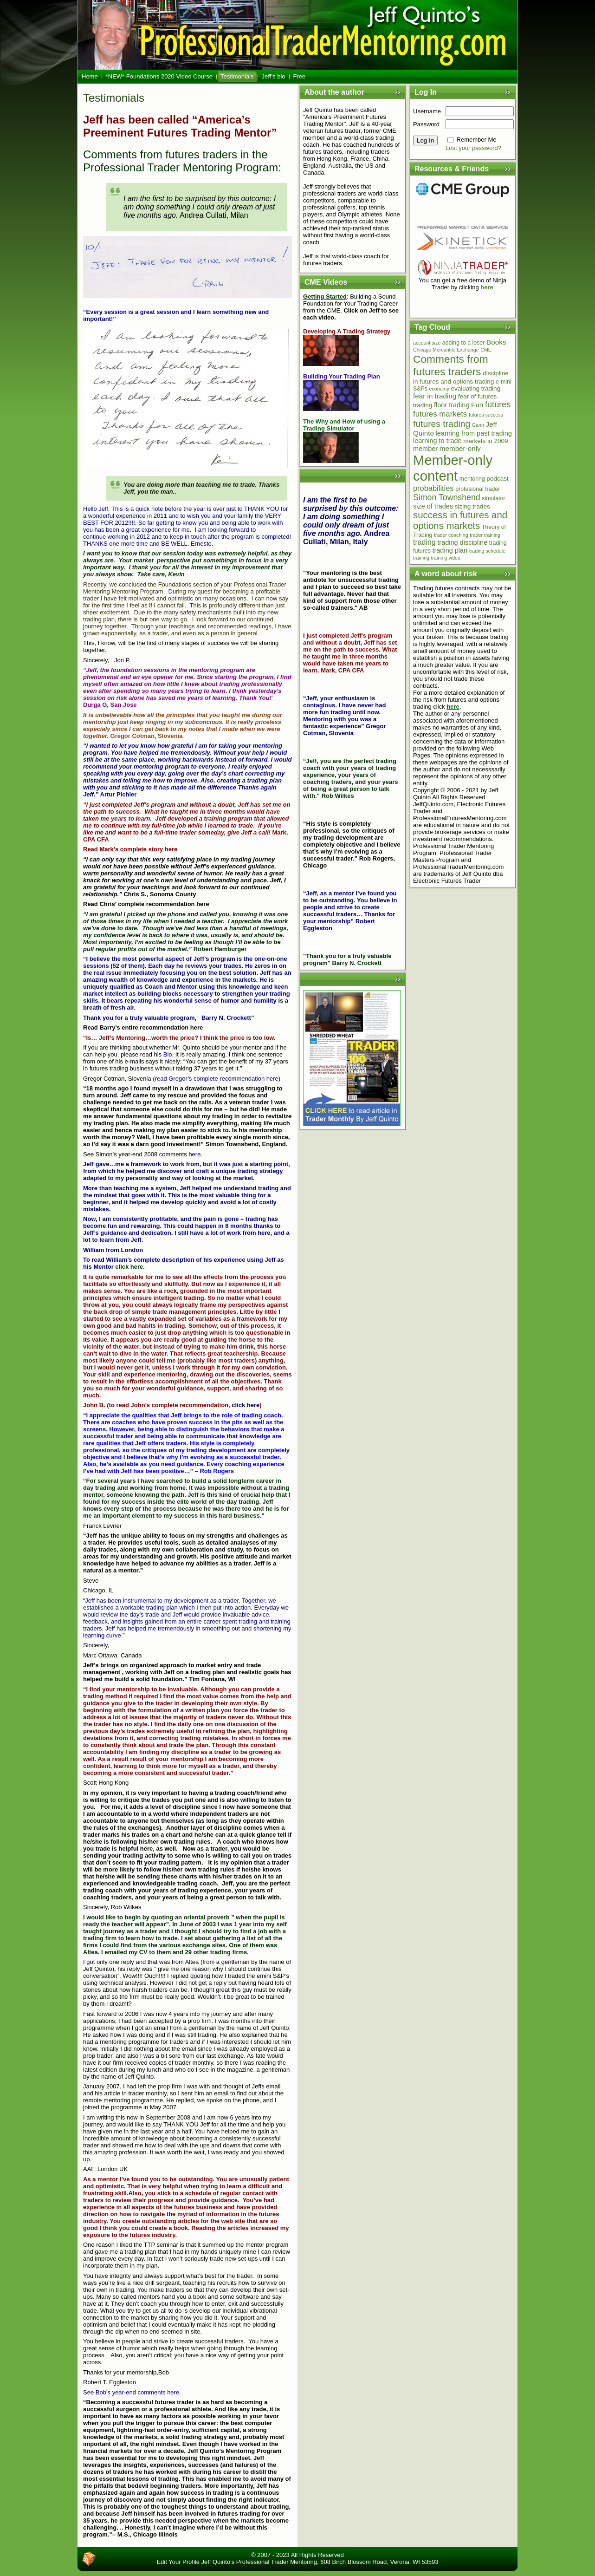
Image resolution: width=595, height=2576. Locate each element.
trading (424, 542)
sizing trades (472, 506)
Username (427, 111)
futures (498, 404)
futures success (486, 414)
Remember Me (477, 139)
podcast (498, 478)
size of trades (433, 506)
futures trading (441, 424)
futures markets (440, 414)
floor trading (452, 405)
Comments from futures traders (450, 365)
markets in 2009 (485, 440)
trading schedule (487, 551)
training (421, 558)
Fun (477, 405)
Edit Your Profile (178, 2561)
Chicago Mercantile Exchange (446, 349)
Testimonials (113, 97)
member (425, 448)
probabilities (433, 488)
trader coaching (451, 535)
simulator (493, 498)
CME (486, 349)
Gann (478, 425)
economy (439, 388)
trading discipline (462, 542)
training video (445, 558)
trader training (485, 535)
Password (426, 124)
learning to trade (437, 440)
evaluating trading (475, 388)
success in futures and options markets (460, 520)
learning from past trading (474, 433)
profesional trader (477, 489)
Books (496, 342)
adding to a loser (463, 342)
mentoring (472, 479)
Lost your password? (473, 147)
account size (426, 343)
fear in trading (434, 396)
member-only (460, 448)
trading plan (449, 550)
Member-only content (452, 467)
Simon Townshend (446, 497)
